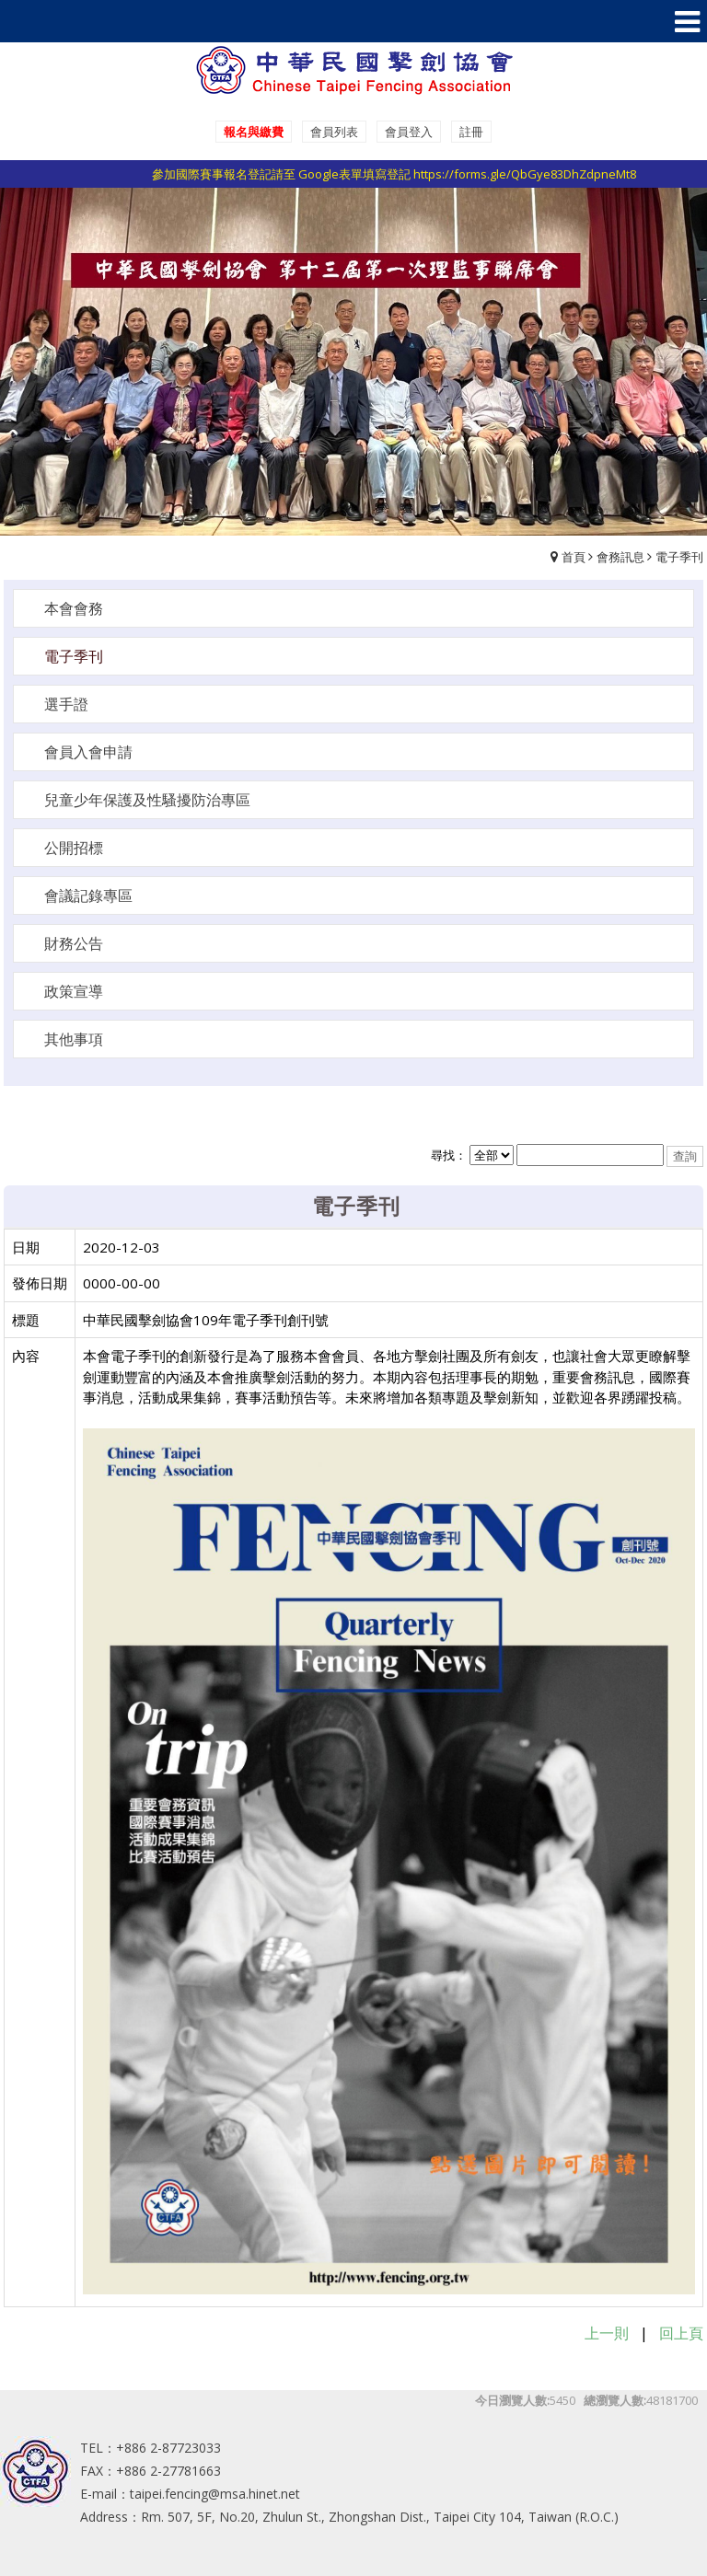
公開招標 (73, 847)
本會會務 (73, 608)
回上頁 (681, 2333)
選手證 (66, 704)
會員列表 (334, 131)
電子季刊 (679, 557)
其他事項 (73, 1039)
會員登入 (409, 131)
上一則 (607, 2333)
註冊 (471, 131)
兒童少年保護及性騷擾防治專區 (147, 800)
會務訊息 (620, 557)
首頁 (573, 557)
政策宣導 (73, 991)
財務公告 (73, 943)
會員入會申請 (88, 752)
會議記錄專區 (88, 895)
